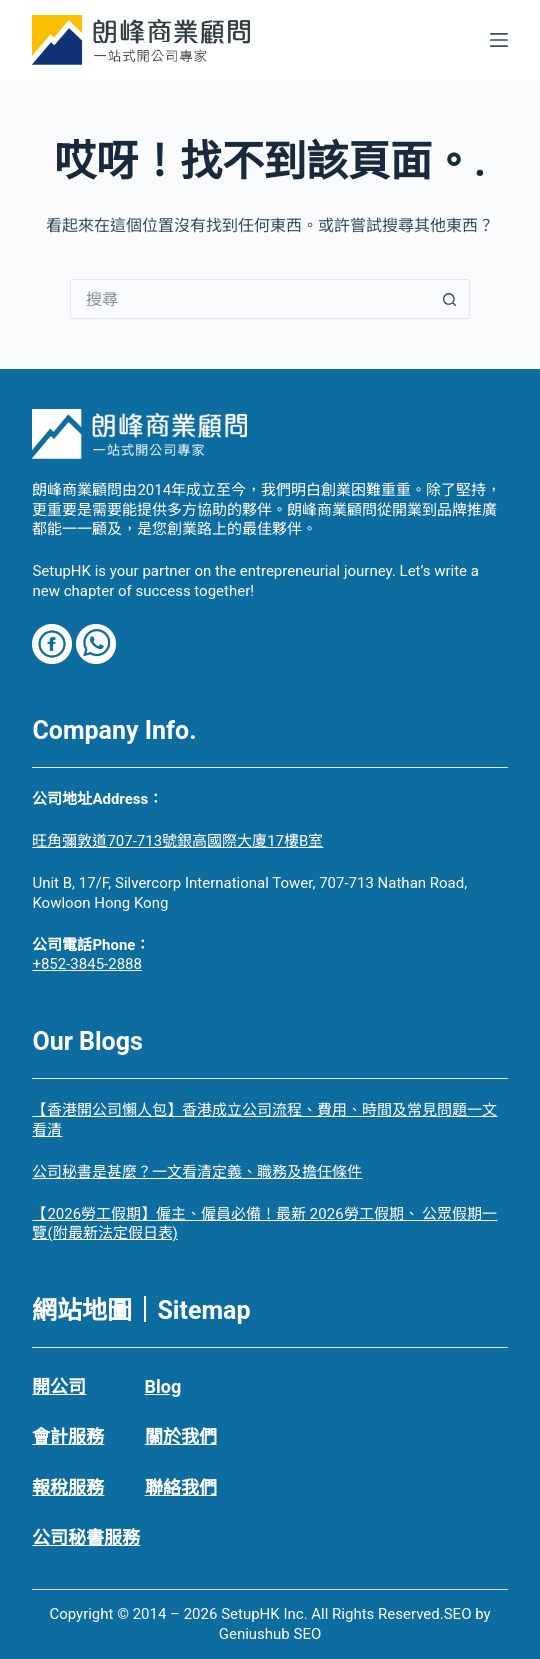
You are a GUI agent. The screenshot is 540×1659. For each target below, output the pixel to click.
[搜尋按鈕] (450, 299)
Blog (163, 1386)
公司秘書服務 (86, 1537)
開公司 (59, 1386)
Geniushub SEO (270, 1634)
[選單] (499, 40)
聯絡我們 (181, 1487)
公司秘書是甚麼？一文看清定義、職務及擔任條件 (197, 1172)
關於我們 (181, 1436)
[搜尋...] (250, 299)
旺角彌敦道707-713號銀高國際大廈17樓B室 (177, 841)
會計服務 (68, 1436)
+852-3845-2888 (87, 964)
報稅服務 (68, 1487)
